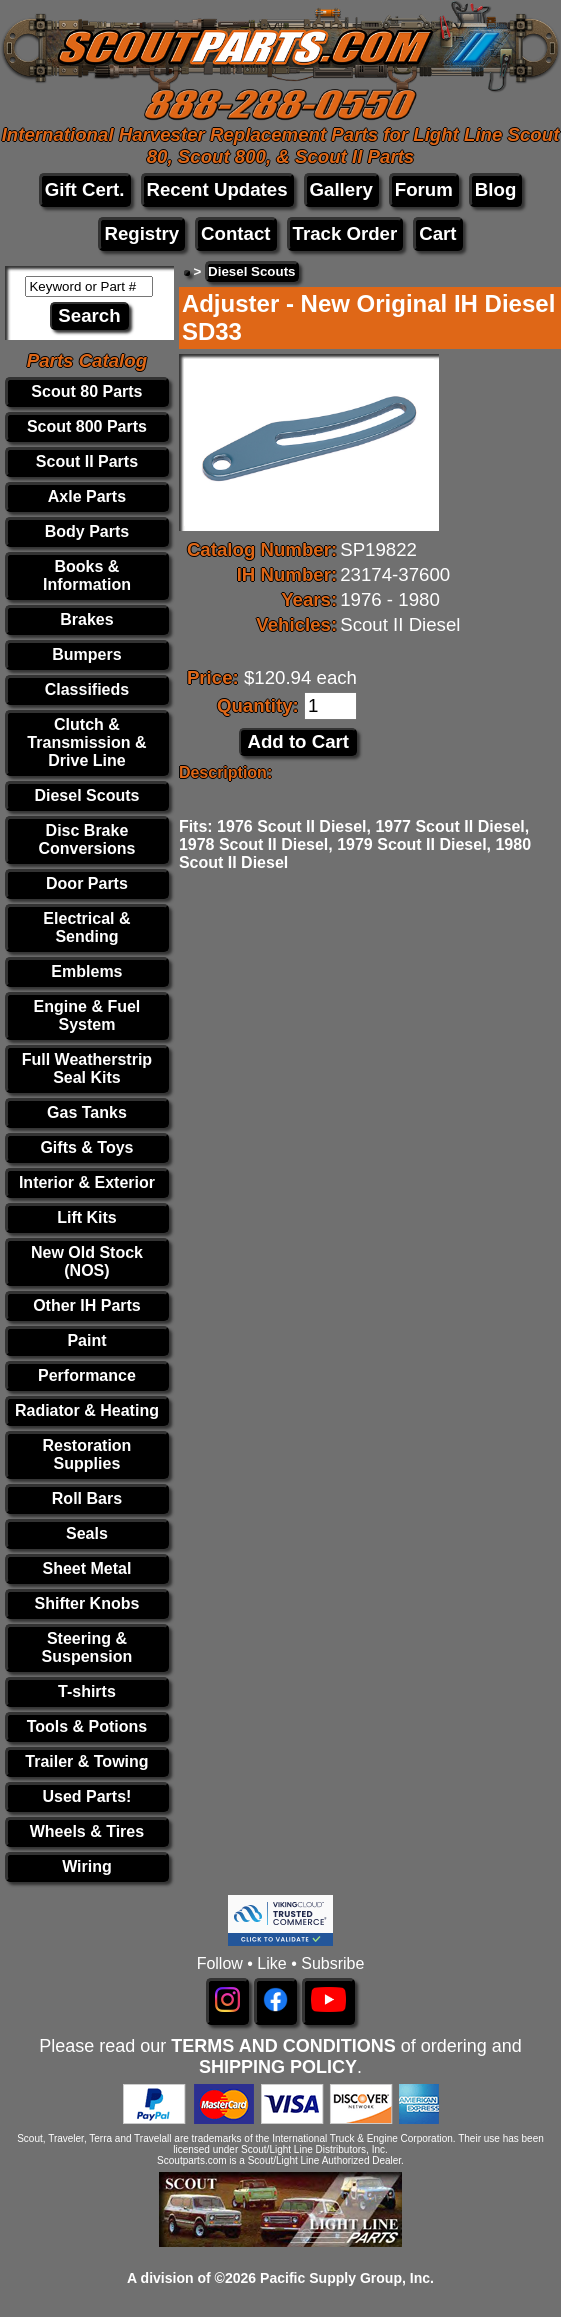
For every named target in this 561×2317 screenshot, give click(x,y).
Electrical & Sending (86, 927)
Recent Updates (217, 189)
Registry (141, 233)
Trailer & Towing (86, 1761)
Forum (424, 189)
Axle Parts (87, 496)
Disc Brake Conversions (86, 839)
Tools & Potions (87, 1726)
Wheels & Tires (87, 1831)
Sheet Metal (86, 1568)
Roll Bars (87, 1498)
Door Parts (87, 883)
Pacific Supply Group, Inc (345, 2278)
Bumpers (86, 654)
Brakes (86, 619)
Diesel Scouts (86, 795)
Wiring (87, 1866)
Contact (235, 233)
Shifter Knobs (86, 1603)
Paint (86, 1340)
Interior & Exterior (87, 1182)
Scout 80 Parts (86, 391)
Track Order (345, 233)
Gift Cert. (85, 189)
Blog (495, 189)
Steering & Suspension (87, 1647)
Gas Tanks (87, 1112)
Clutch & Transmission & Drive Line (86, 742)
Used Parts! (86, 1796)
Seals (87, 1533)
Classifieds (87, 689)
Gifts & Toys (86, 1147)
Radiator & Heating (87, 1410)
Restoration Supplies (86, 1454)
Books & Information (87, 575)
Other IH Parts (87, 1305)
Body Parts (87, 531)
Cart (437, 233)
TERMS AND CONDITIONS (283, 2046)
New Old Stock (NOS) (87, 1261)
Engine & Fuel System (87, 1015)
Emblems (86, 971)
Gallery (341, 189)
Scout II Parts (87, 461)
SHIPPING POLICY (278, 2067)
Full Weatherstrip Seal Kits (87, 1068)
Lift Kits (87, 1217)
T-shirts (87, 1691)
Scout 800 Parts (87, 426)
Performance (87, 1375)
